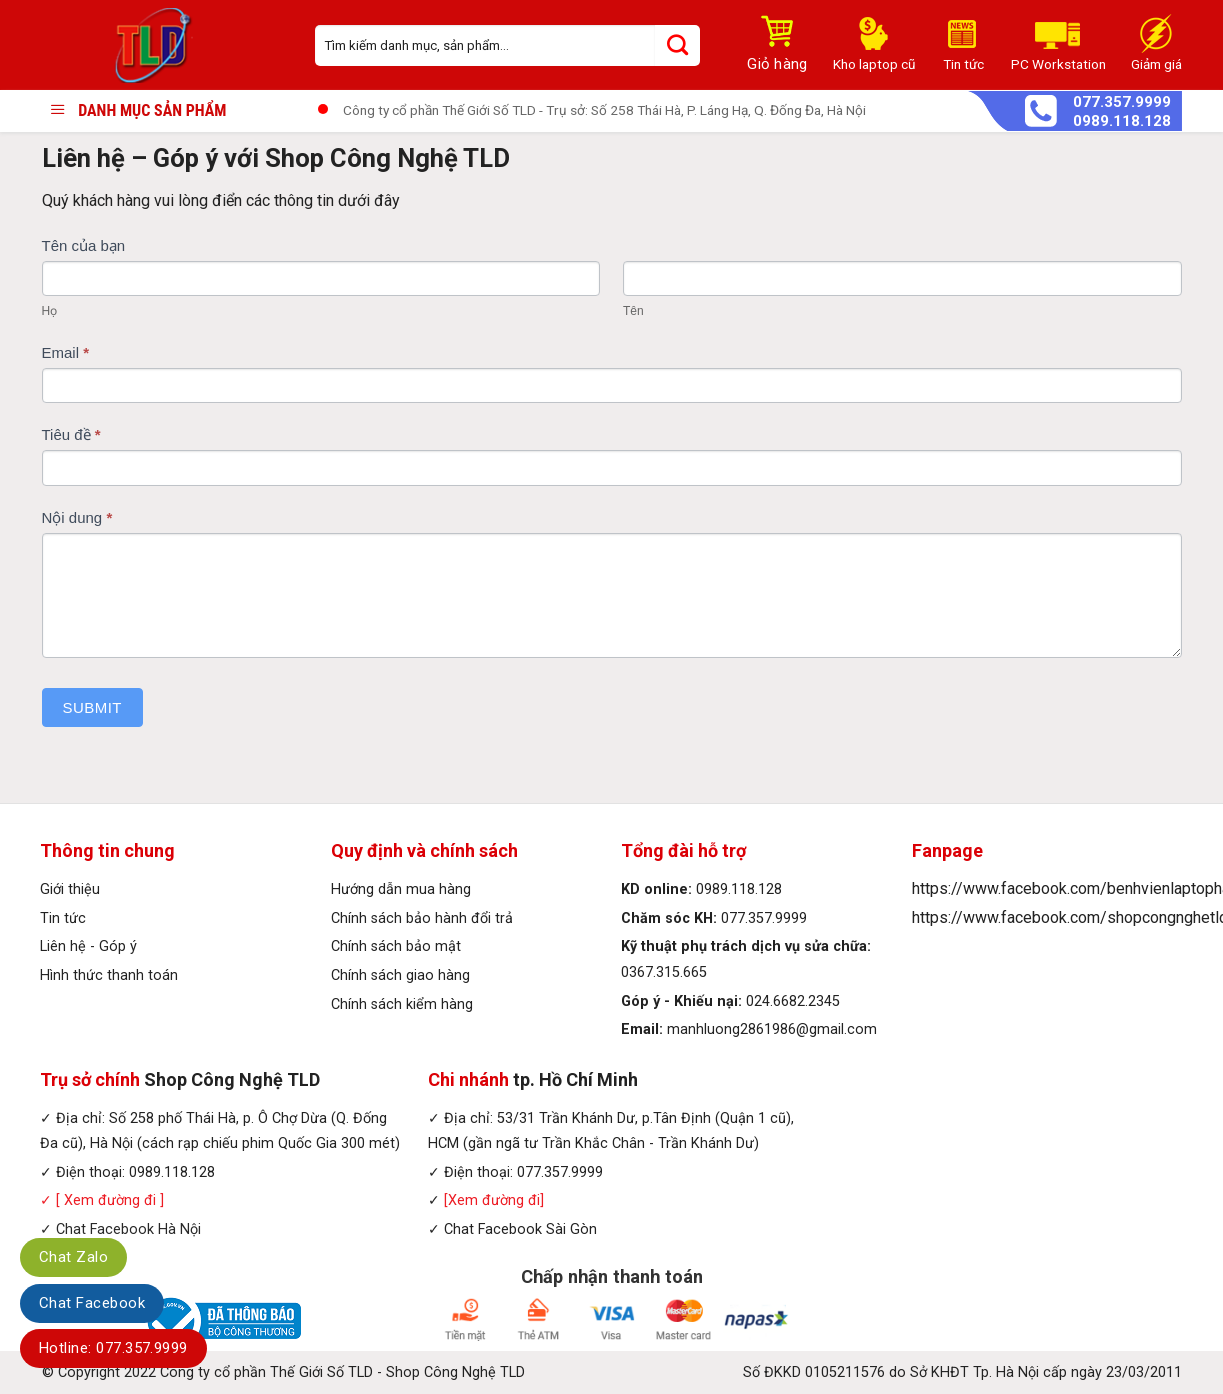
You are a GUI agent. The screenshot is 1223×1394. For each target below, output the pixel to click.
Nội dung (77, 517)
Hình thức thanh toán (109, 975)
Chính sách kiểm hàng (402, 1004)
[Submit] (677, 45)
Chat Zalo (73, 1257)
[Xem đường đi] (494, 1200)
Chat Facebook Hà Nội (128, 1229)
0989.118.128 (1122, 121)
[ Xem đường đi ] (108, 1200)
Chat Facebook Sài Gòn (520, 1229)
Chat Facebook (92, 1303)
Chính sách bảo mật (396, 946)
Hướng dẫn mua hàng (401, 889)
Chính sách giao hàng (400, 975)
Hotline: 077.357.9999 (113, 1348)
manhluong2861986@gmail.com (772, 1029)
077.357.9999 (1122, 102)
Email (66, 352)
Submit (92, 707)
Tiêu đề (71, 434)
